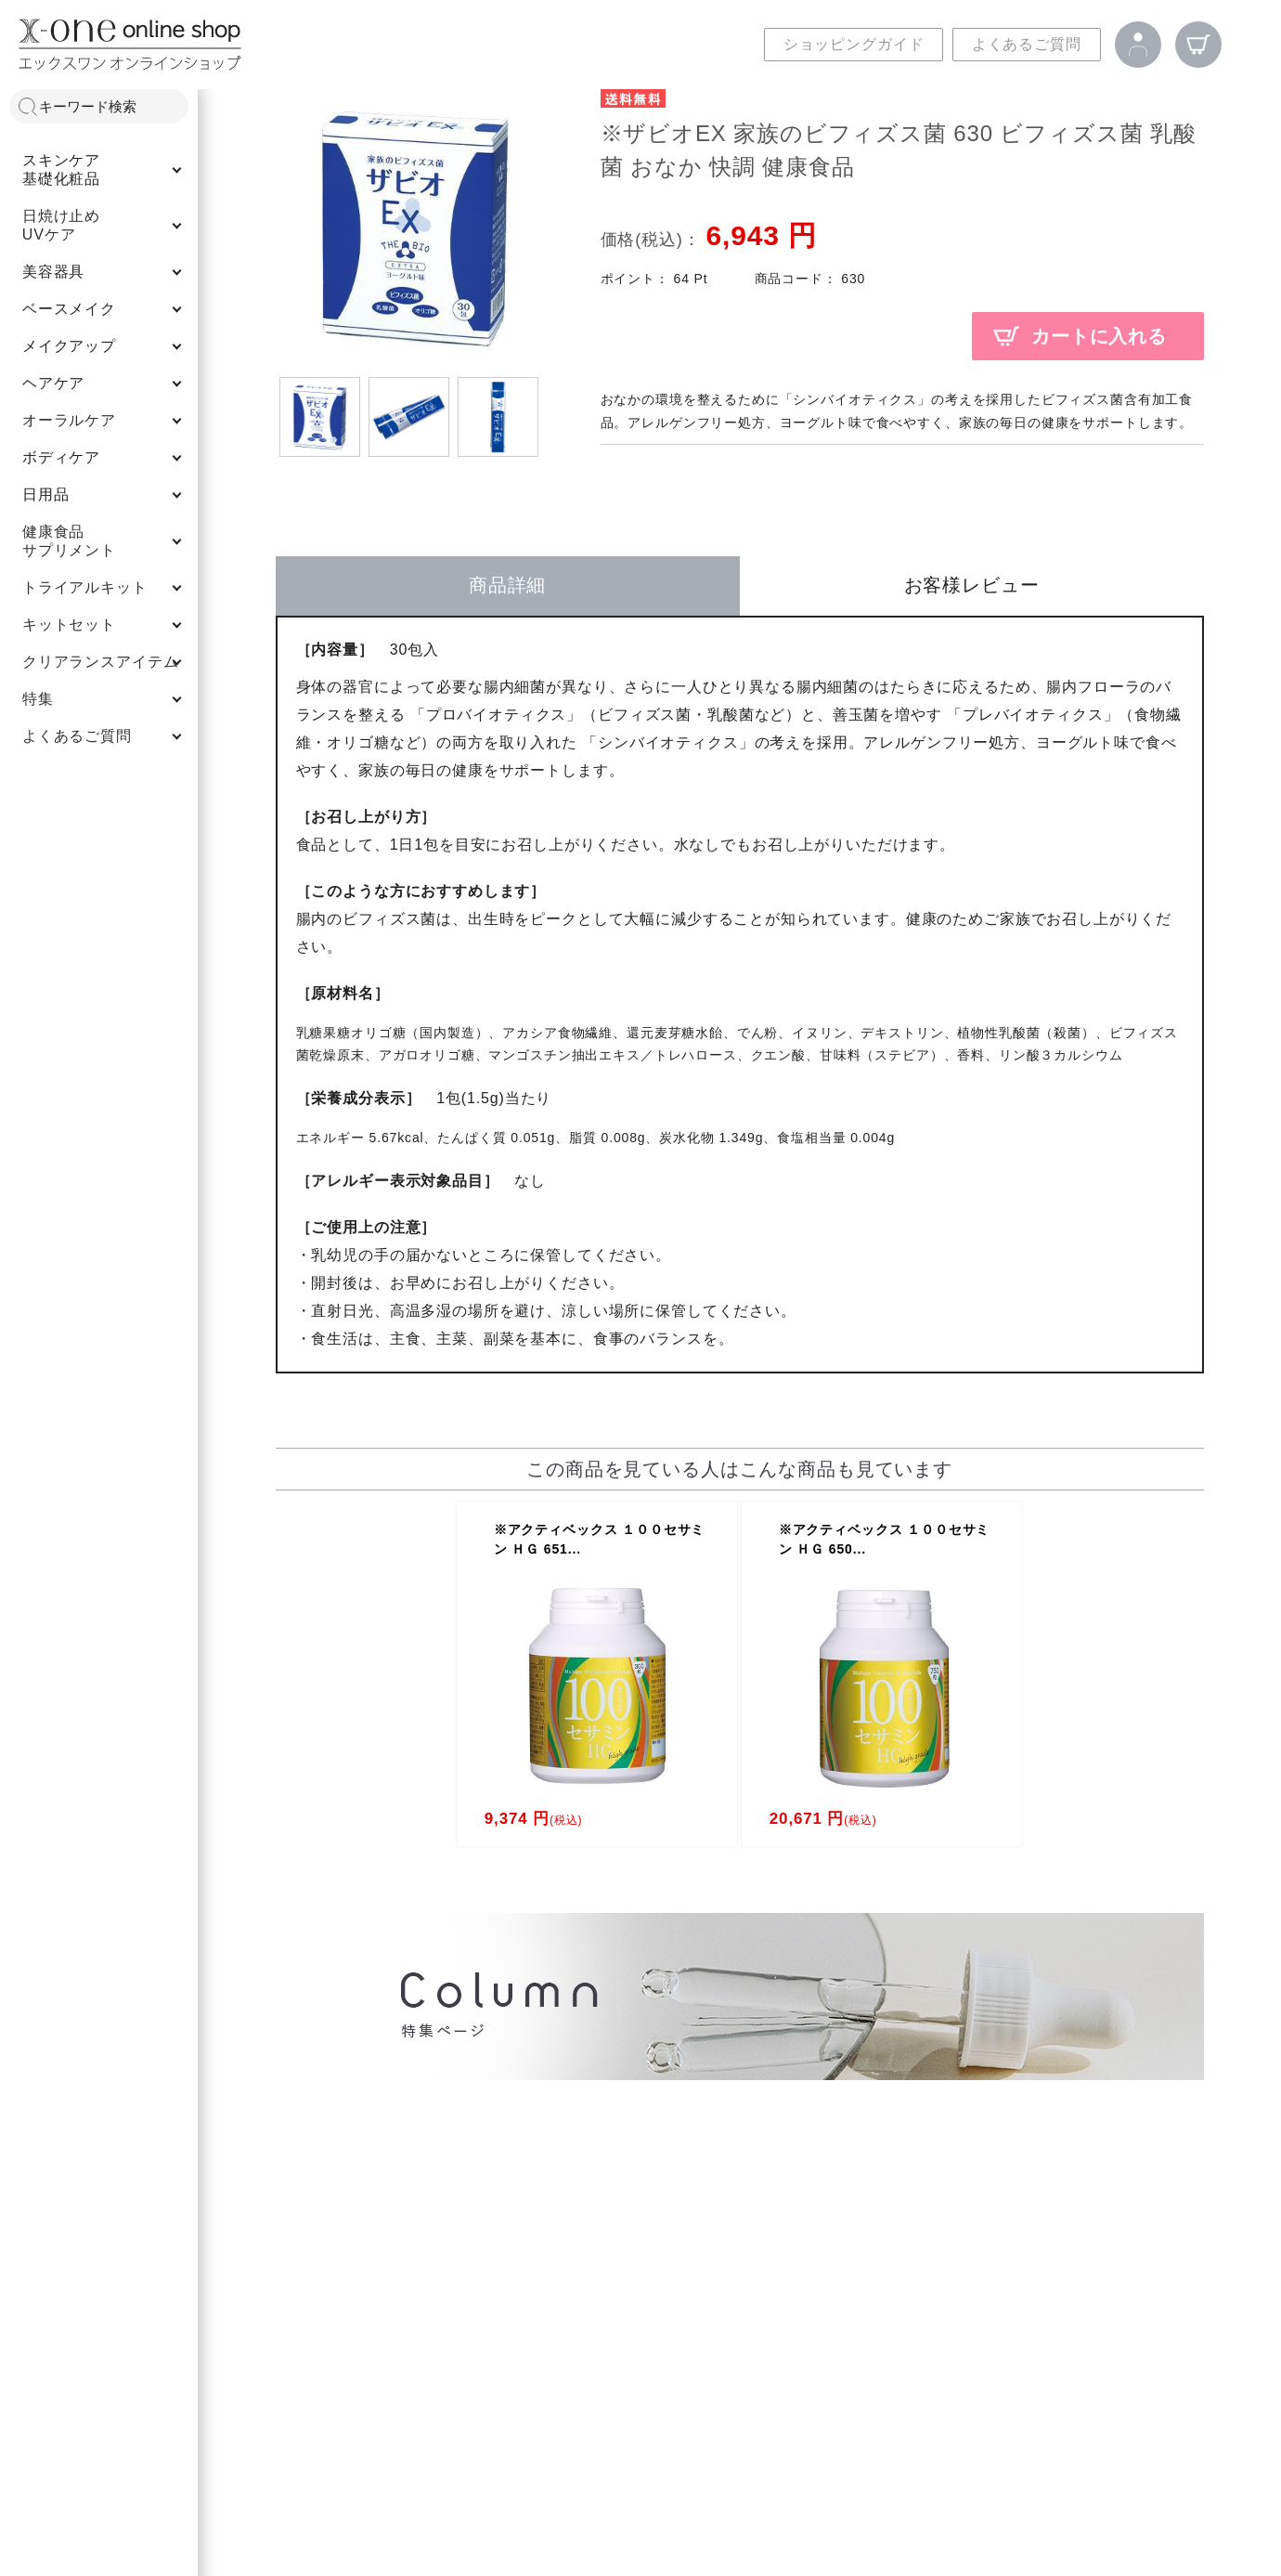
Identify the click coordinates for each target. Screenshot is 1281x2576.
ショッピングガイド (854, 44)
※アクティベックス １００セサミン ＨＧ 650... (884, 1539)
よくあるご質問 (1026, 44)
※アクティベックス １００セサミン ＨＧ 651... (599, 1539)
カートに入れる (1099, 336)
